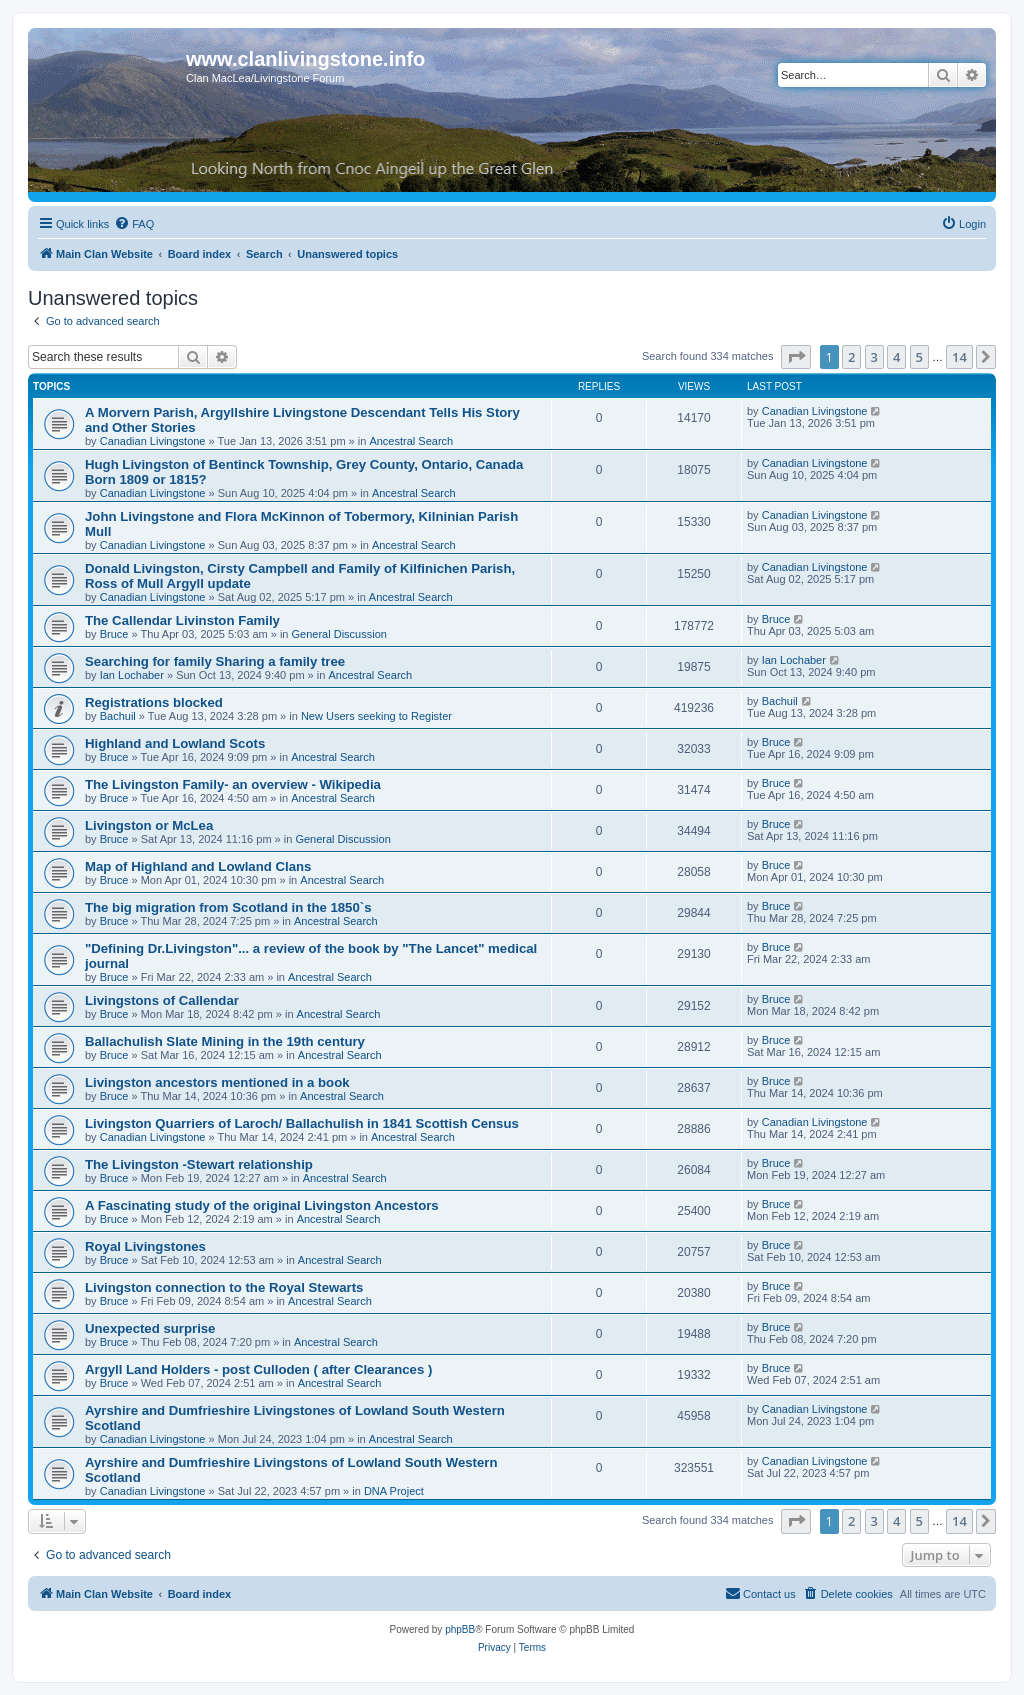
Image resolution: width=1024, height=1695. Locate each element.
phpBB (460, 1629)
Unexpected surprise (150, 1328)
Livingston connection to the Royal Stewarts (224, 1287)
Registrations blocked (154, 702)
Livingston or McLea (149, 825)
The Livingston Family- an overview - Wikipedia (233, 784)
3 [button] (874, 357)
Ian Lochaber (132, 675)
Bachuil (118, 716)
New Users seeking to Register (376, 716)
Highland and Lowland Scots (175, 743)
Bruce (114, 634)
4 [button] (896, 357)
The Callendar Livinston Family (182, 620)
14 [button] (959, 357)
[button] (796, 357)
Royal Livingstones (145, 1246)
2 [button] (851, 357)
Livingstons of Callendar (162, 1000)
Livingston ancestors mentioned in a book (217, 1082)
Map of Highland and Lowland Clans (198, 866)
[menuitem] (134, 224)
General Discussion (339, 634)
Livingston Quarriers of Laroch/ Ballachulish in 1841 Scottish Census (302, 1123)
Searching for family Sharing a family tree (215, 661)
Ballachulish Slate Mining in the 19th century (225, 1041)
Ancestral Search (411, 441)
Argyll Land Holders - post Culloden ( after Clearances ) (258, 1369)
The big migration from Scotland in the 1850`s (228, 907)
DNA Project (394, 1491)
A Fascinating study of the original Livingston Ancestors (262, 1205)
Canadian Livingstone (153, 441)
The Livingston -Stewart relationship (199, 1164)
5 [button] (919, 357)
